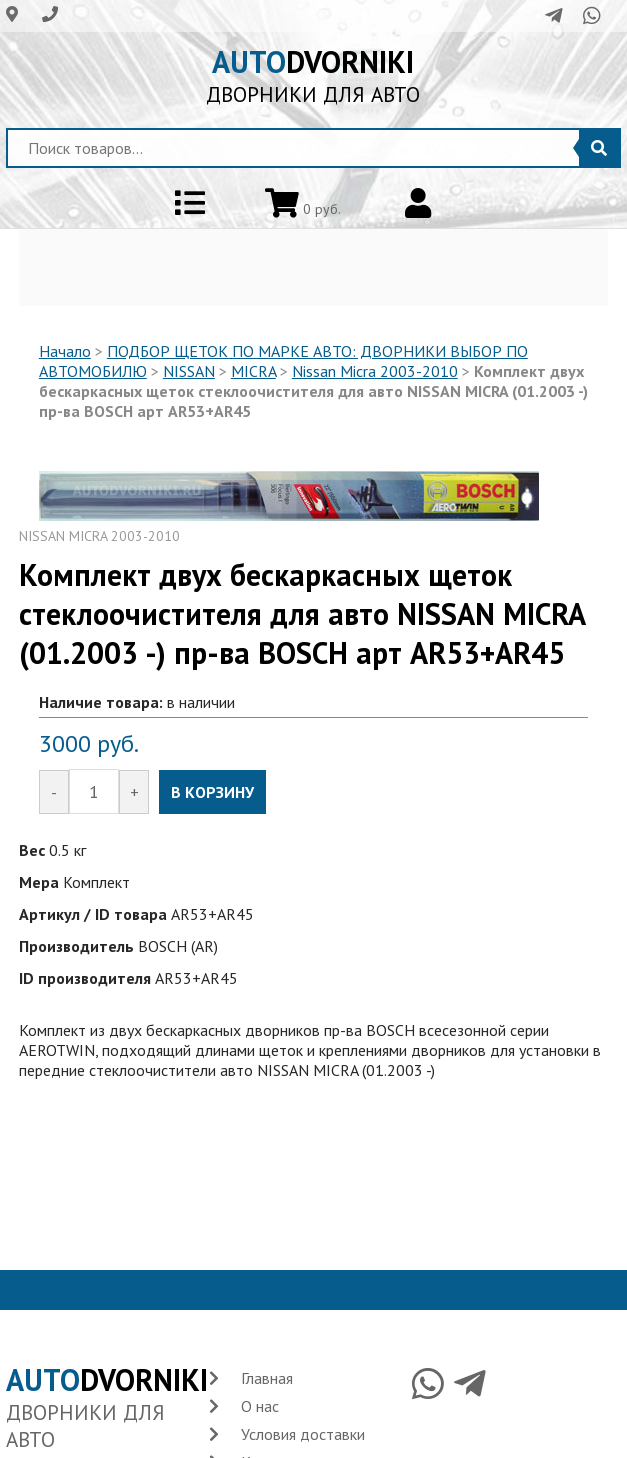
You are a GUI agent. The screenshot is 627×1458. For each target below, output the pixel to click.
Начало (65, 351)
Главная (267, 1378)
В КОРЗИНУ (212, 792)
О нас (260, 1406)
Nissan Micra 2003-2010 (375, 371)
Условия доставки (303, 1434)
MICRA (253, 371)
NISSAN (189, 371)
